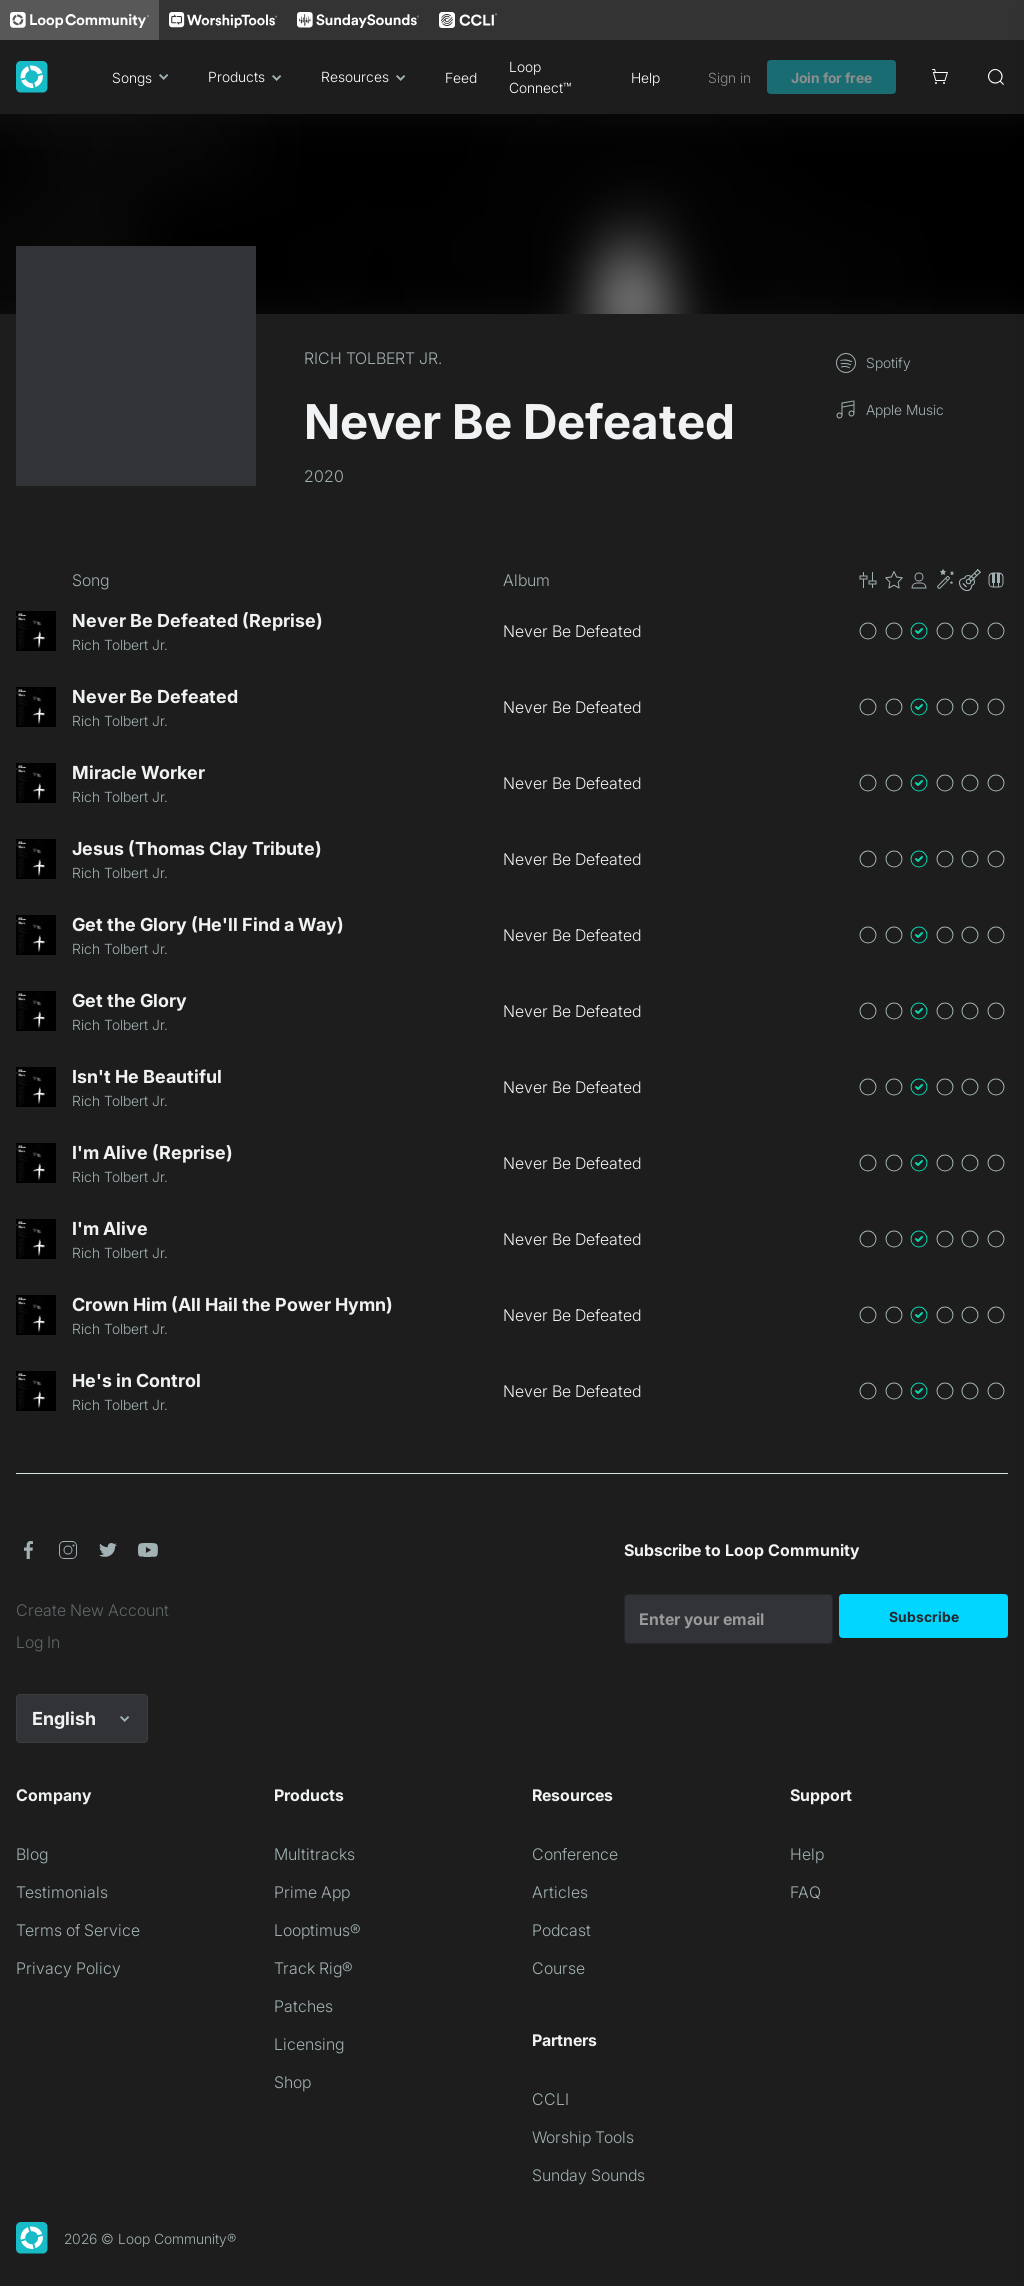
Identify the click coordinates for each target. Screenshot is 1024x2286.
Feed (461, 77)
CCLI (550, 2099)
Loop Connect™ (540, 77)
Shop (292, 2082)
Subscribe (924, 1616)
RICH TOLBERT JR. (373, 358)
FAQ (805, 1892)
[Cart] (940, 77)
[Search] (996, 77)
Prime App (312, 1892)
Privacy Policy (68, 1968)
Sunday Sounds (588, 2175)
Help (645, 77)
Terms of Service (78, 1930)
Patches (303, 2006)
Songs (144, 77)
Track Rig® (313, 1968)
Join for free (831, 77)
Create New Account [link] (92, 1610)
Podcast (561, 1930)
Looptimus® (317, 1930)
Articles (560, 1892)
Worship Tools (583, 2137)
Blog (32, 1854)
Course (558, 1968)
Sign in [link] (729, 77)
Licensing (309, 2044)
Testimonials (62, 1892)
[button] (932, 580)
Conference (575, 1854)
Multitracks (314, 1854)
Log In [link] (38, 1642)
